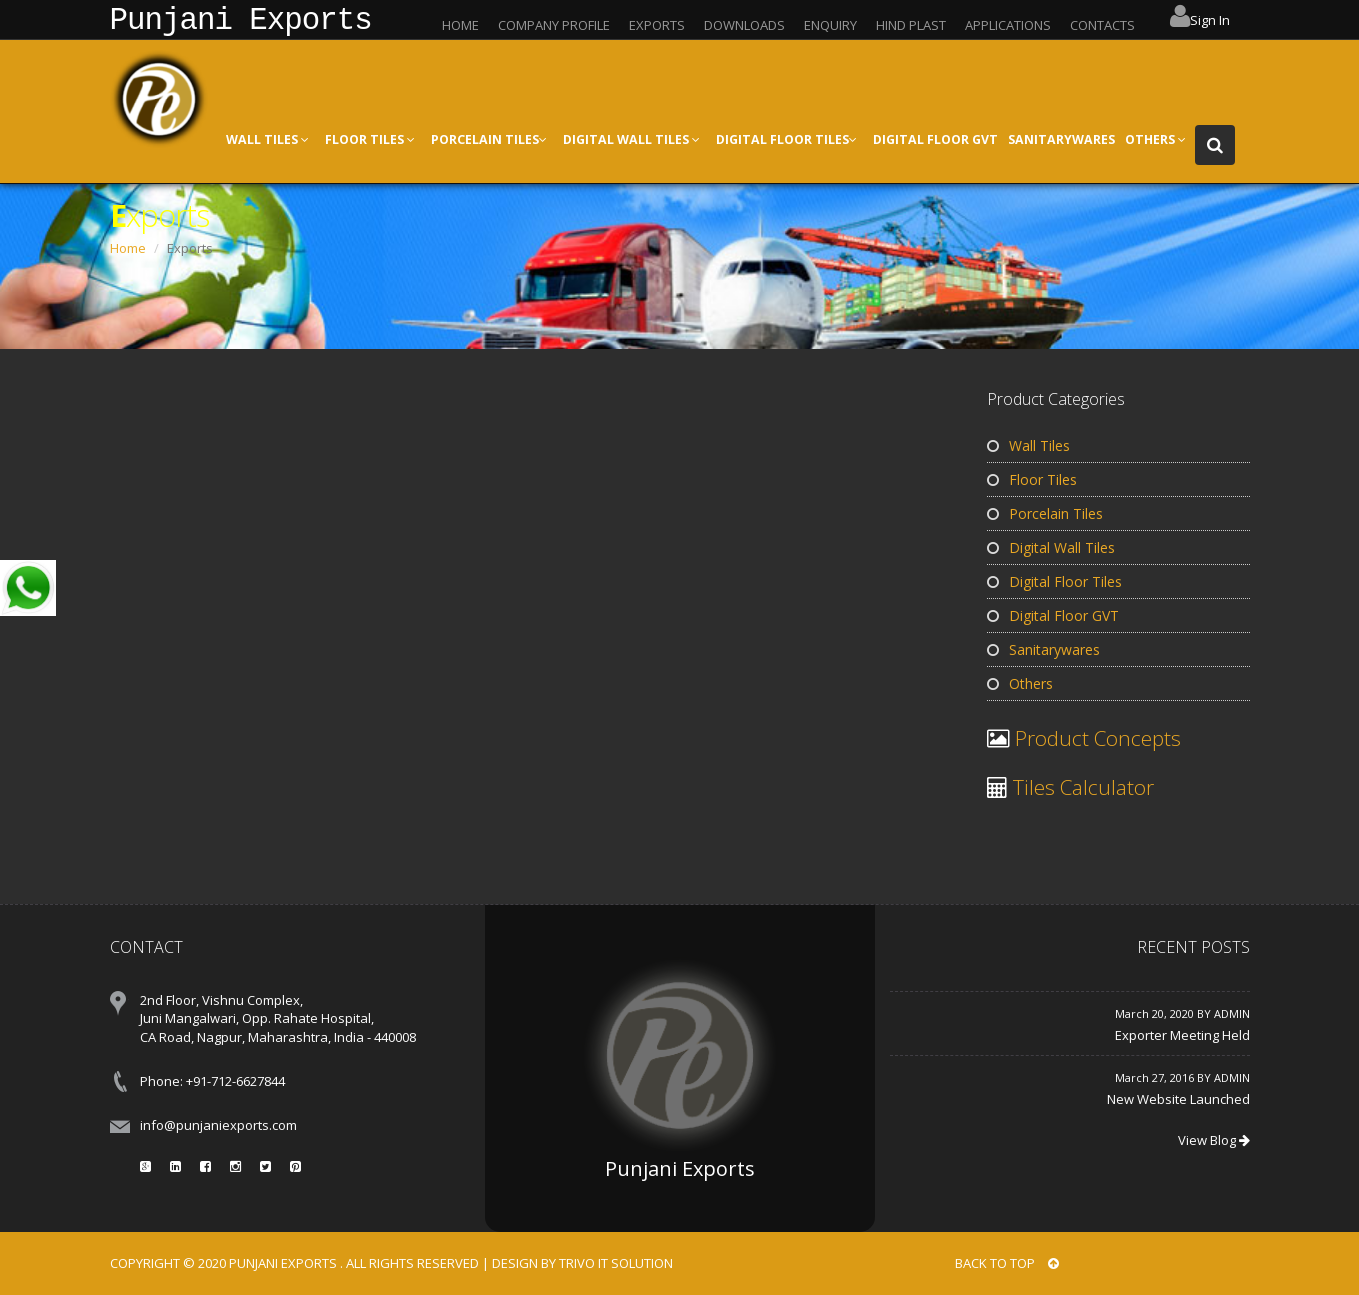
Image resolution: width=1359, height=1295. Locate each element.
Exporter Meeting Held (1182, 1035)
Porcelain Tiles (1045, 513)
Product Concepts (1095, 738)
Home (128, 248)
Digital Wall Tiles (1051, 547)
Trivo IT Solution (616, 1263)
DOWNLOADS (744, 25)
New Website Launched (1178, 1099)
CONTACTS (1102, 25)
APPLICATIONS (1008, 25)
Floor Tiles (1032, 479)
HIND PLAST (911, 25)
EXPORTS (657, 25)
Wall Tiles (1028, 445)
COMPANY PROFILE (554, 25)
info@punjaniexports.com (218, 1125)
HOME (460, 25)
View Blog (1214, 1140)
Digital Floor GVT (1053, 615)
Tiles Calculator (1081, 787)
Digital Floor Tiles (1054, 581)
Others (1020, 683)
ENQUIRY (830, 25)
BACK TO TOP (1007, 1263)
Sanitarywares (1043, 649)
